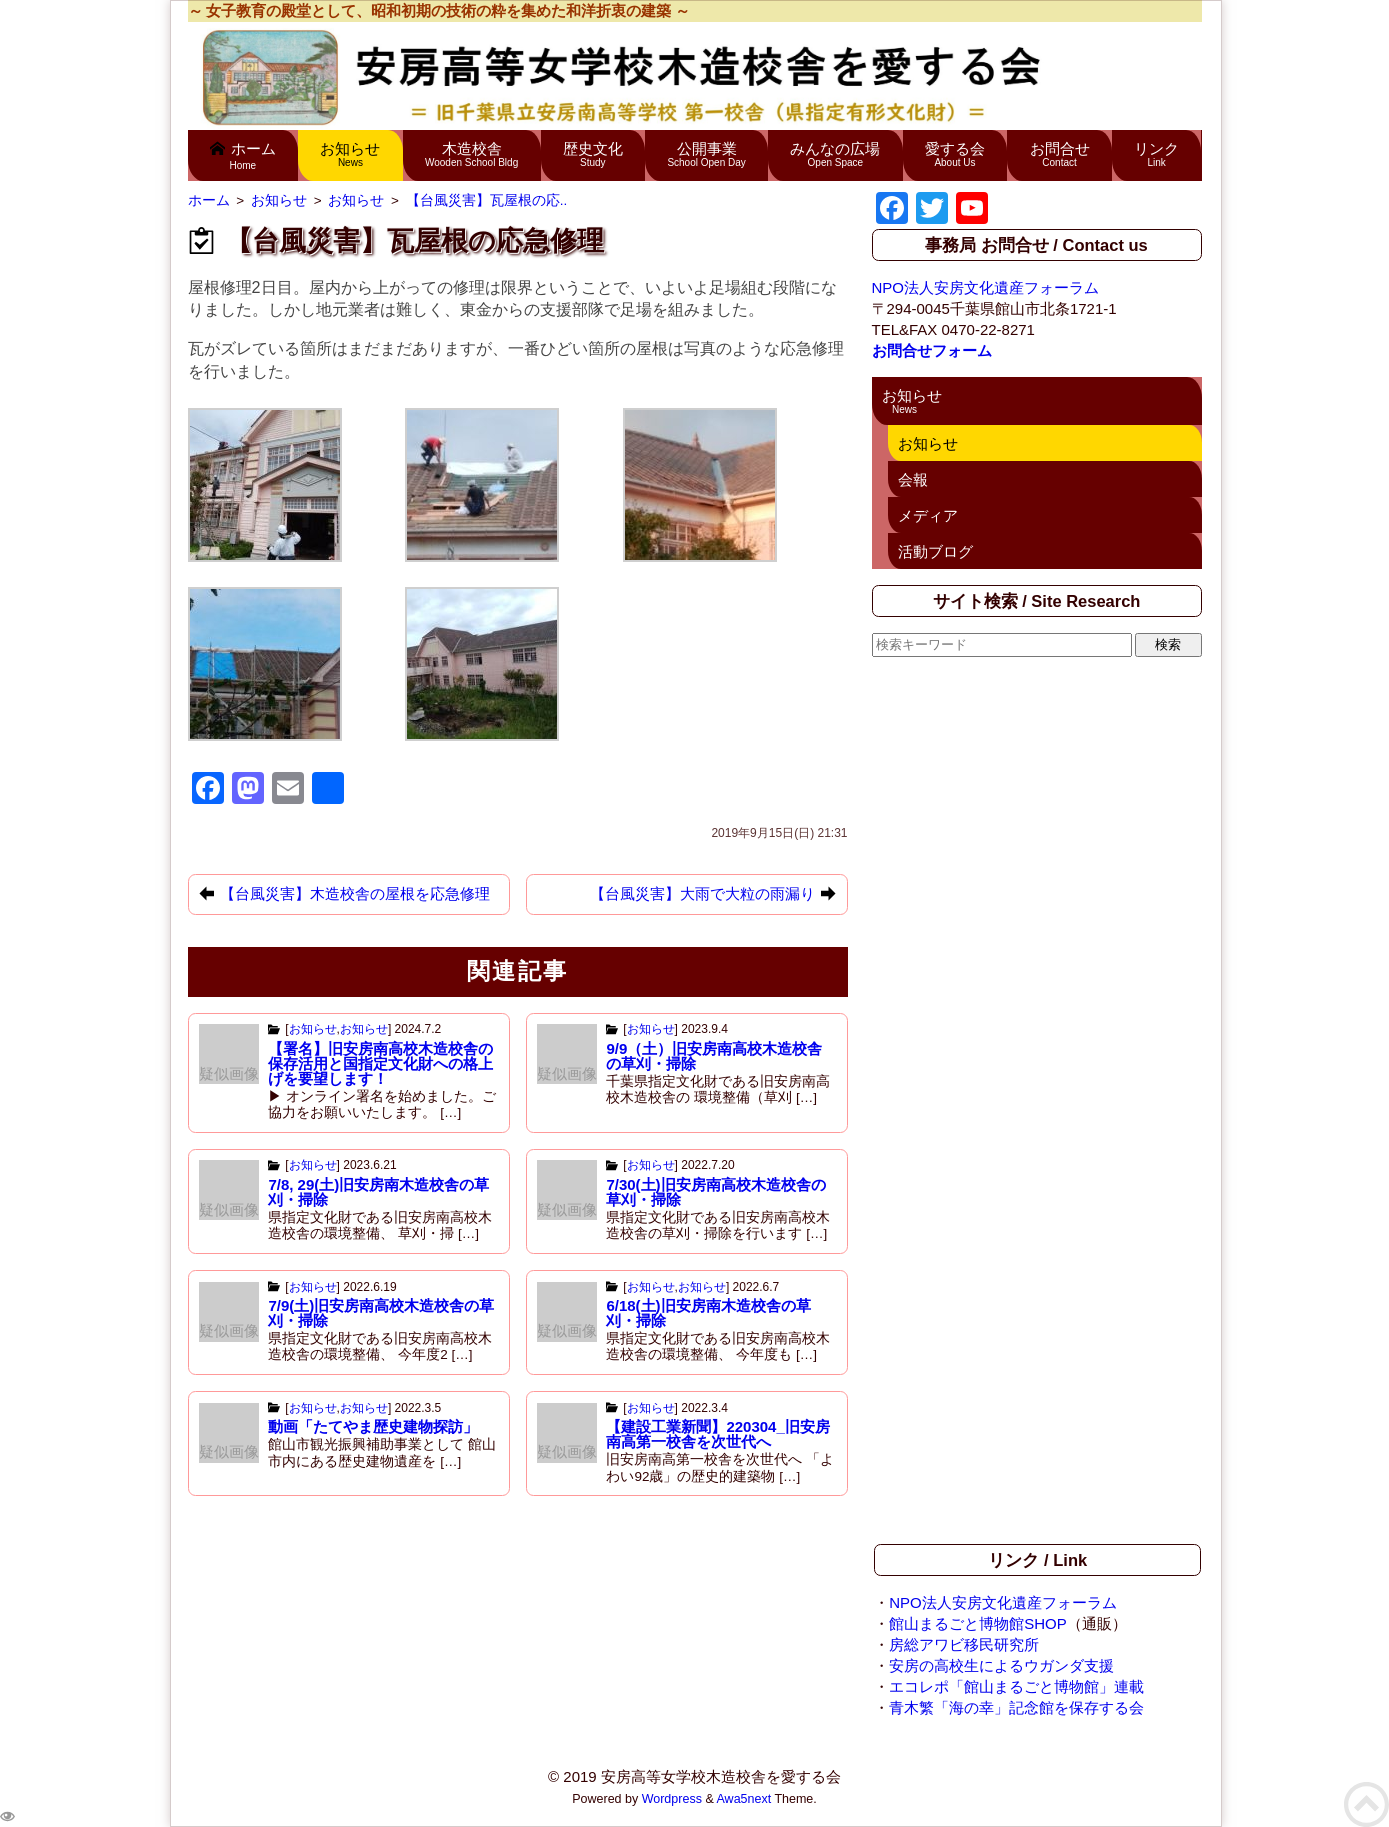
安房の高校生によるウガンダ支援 (1001, 1665)
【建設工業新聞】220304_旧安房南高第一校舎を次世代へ (717, 1434)
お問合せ (1060, 154)
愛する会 (955, 154)
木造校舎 (471, 154)
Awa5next (744, 1799)
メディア (928, 515)
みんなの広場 (836, 154)
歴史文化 (593, 154)
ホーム (243, 155)
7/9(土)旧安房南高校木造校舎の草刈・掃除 (381, 1313)
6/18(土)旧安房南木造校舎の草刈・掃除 (708, 1313)
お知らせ (351, 154)
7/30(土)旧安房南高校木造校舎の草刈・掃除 (715, 1192)
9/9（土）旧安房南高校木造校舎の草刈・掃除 (714, 1056)
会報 (913, 479)
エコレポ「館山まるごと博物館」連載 (1016, 1686)
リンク (1156, 154)
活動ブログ (935, 551)
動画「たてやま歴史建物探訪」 (373, 1426)
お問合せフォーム (932, 350)
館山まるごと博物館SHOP (978, 1623)
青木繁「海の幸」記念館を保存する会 (1016, 1707)
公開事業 (707, 154)
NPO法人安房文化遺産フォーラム (986, 287)
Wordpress (672, 1799)
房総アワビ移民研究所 (964, 1644)
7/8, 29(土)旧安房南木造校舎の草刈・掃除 (378, 1192)
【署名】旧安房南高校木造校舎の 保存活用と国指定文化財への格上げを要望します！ (380, 1063)
